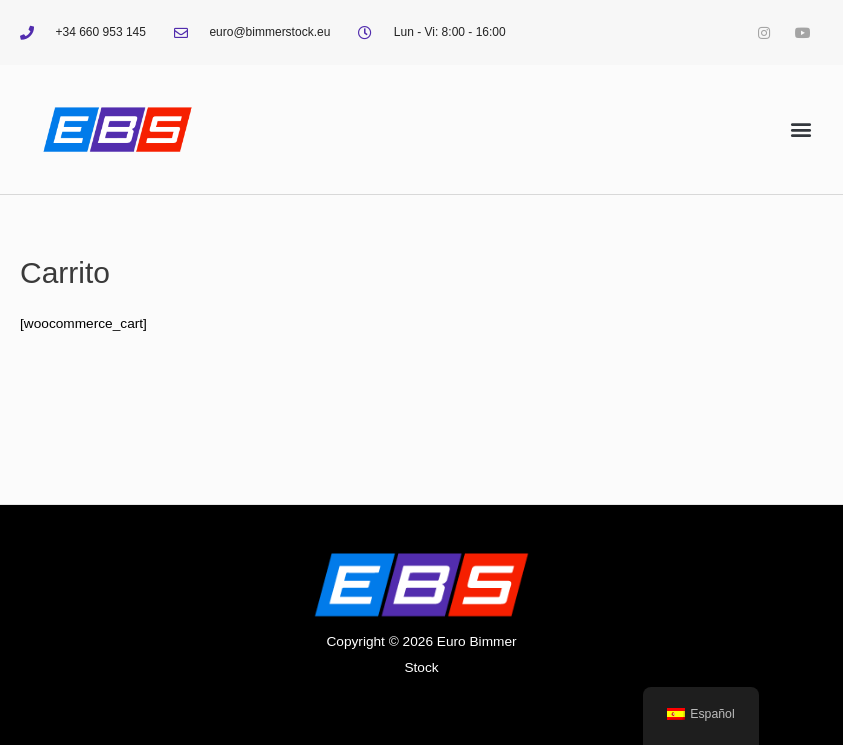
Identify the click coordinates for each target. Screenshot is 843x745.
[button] (801, 129)
